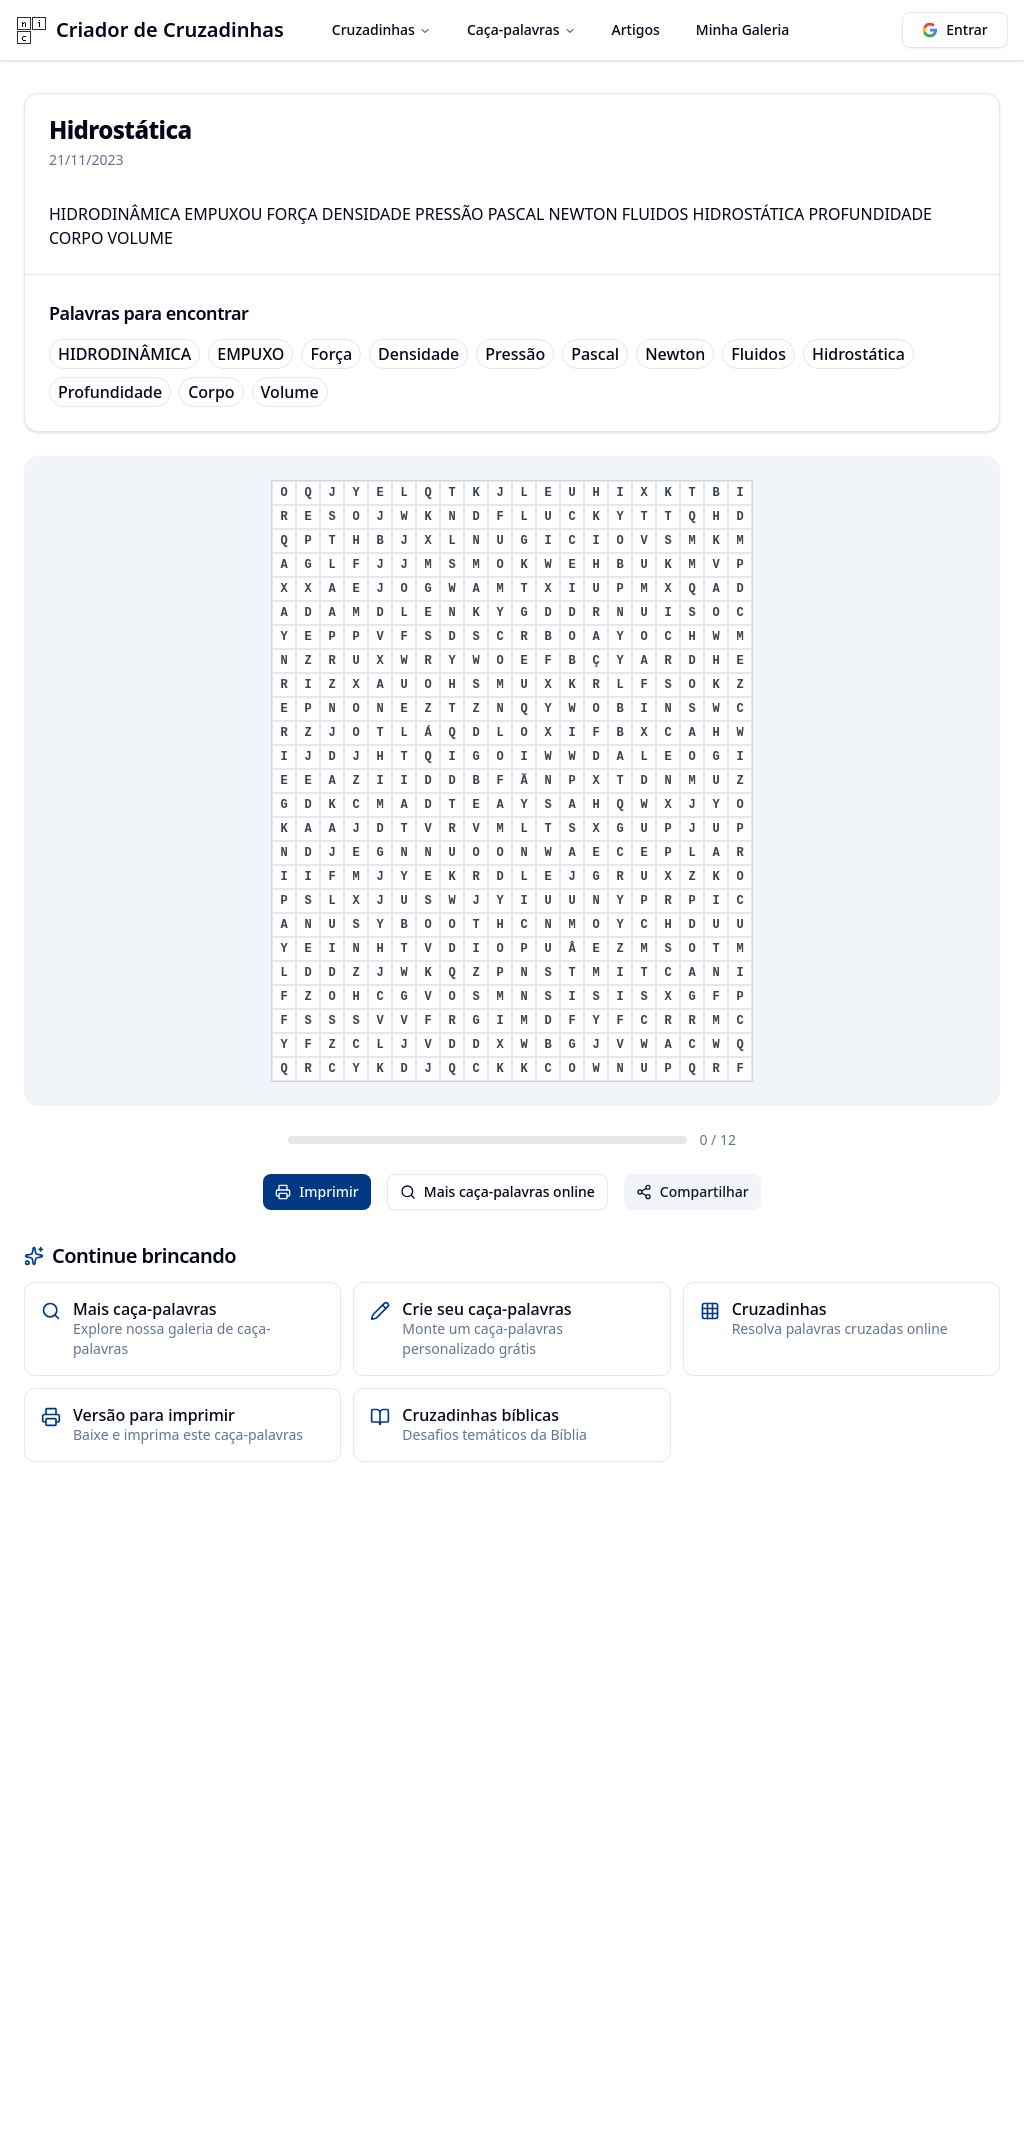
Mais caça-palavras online (497, 1191)
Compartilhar (692, 1191)
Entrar (955, 29)
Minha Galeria (743, 29)
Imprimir (317, 1191)
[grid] (512, 781)
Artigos (636, 29)
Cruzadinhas (381, 29)
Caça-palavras (521, 29)
